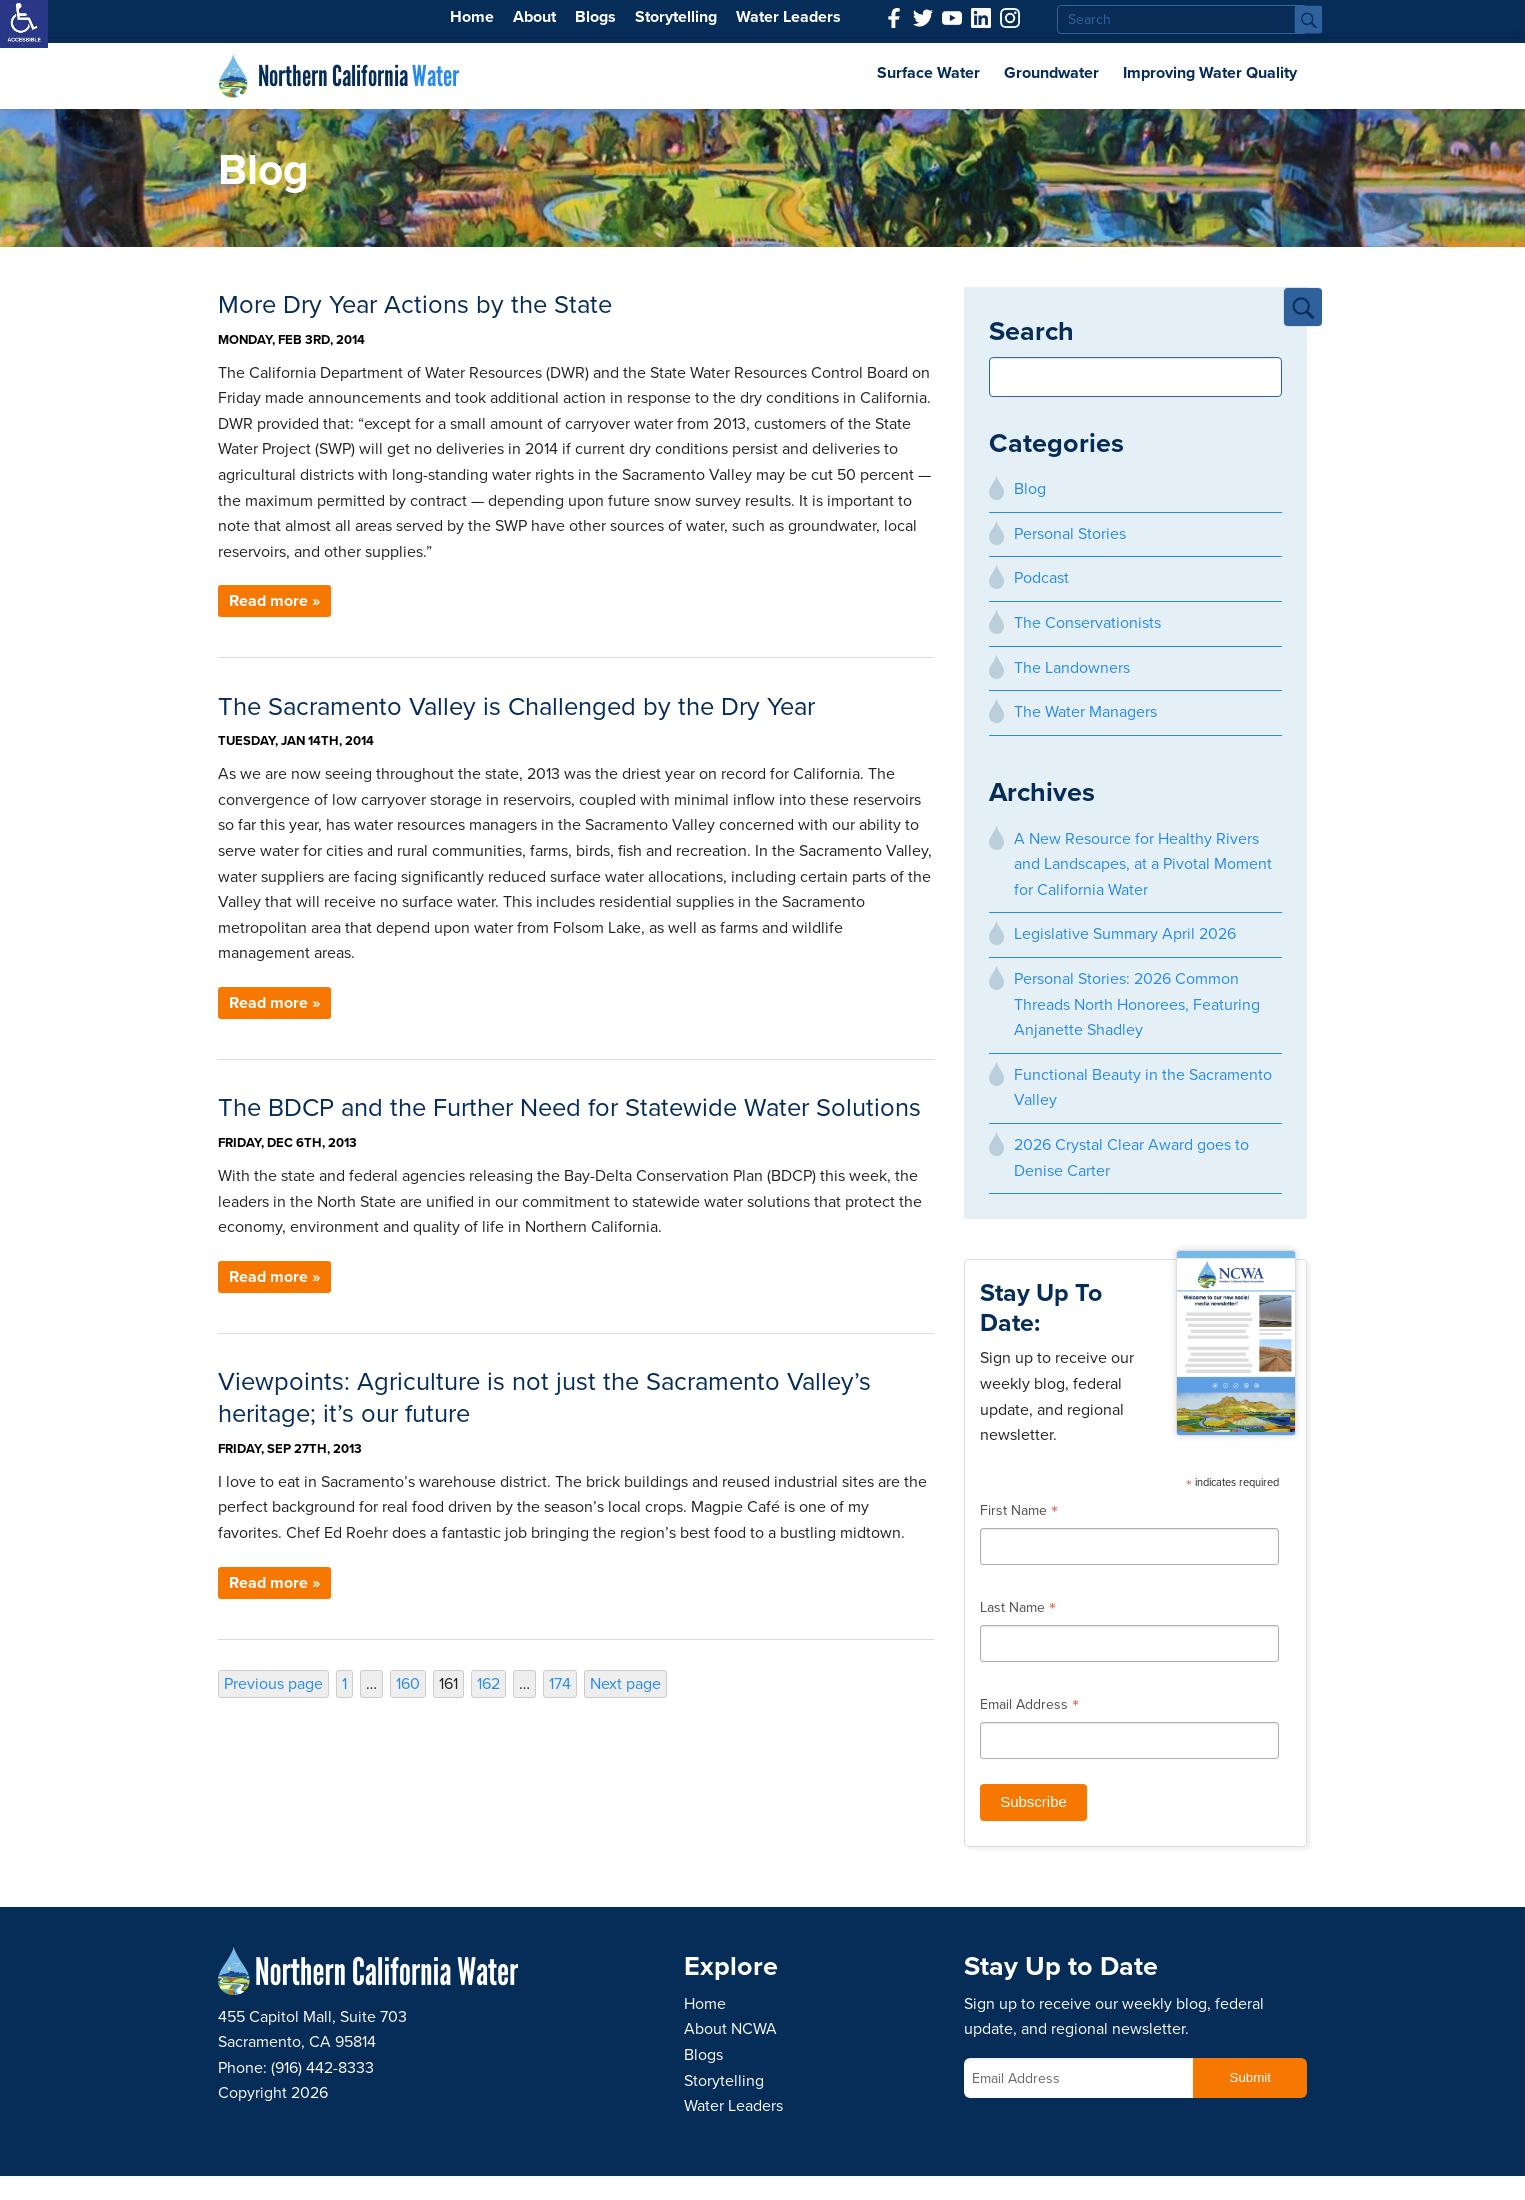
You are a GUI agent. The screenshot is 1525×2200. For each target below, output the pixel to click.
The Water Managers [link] (1085, 712)
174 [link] (562, 1683)
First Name (1019, 1513)
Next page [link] (625, 1684)
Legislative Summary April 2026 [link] (1125, 934)
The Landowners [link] (1072, 668)
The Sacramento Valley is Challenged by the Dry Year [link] (516, 707)
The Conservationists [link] (1087, 623)
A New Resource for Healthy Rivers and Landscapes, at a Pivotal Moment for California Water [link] (1143, 864)
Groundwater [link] (1051, 73)
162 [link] (491, 1683)
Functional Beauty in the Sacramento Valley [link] (1143, 1088)
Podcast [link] (1041, 578)
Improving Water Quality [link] (1210, 73)
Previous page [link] (273, 1684)
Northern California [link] (358, 76)
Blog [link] (1030, 489)
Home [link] (472, 17)
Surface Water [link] (928, 73)
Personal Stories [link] (1070, 534)
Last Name (1018, 1610)
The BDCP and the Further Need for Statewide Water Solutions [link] (569, 1108)
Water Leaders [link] (788, 17)
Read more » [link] (274, 601)
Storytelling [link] (676, 17)
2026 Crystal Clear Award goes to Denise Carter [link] (1131, 1158)
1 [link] (347, 1683)
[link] (24, 24)
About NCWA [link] (730, 2029)
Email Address (1029, 1707)
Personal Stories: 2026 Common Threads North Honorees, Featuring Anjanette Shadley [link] (1137, 1004)
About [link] (534, 17)
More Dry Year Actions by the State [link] (415, 305)
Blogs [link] (595, 17)
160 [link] (410, 1683)
